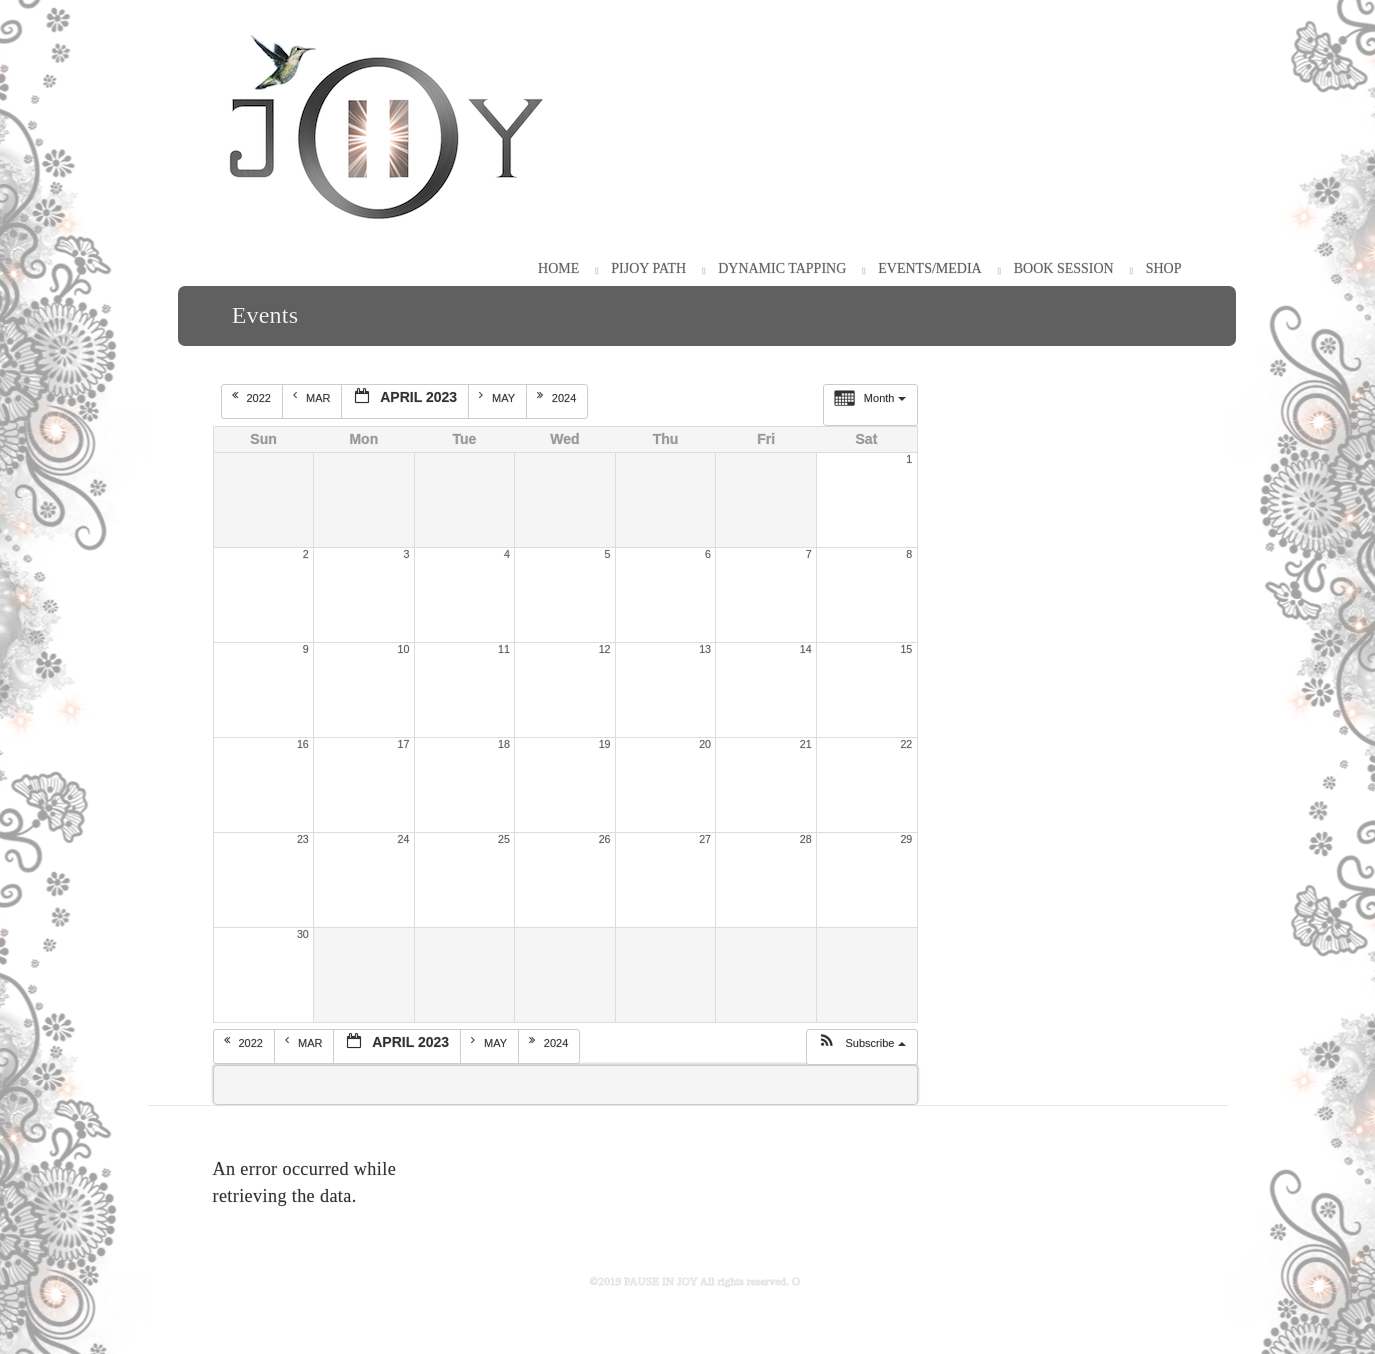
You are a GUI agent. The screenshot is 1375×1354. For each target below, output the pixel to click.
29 (906, 839)
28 (806, 839)
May (498, 397)
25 (504, 839)
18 (504, 744)
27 (705, 839)
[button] (861, 1047)
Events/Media (929, 268)
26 (605, 839)
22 (906, 744)
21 (806, 744)
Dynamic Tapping (782, 268)
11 (504, 649)
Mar (313, 397)
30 (303, 934)
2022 (253, 397)
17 (404, 744)
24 (404, 839)
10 (404, 649)
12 (605, 649)
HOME (558, 268)
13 (705, 649)
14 (806, 649)
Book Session (1064, 268)
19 (605, 744)
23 (303, 839)
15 (906, 649)
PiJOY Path (648, 268)
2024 (558, 397)
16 (303, 744)
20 (705, 744)
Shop (1164, 268)
